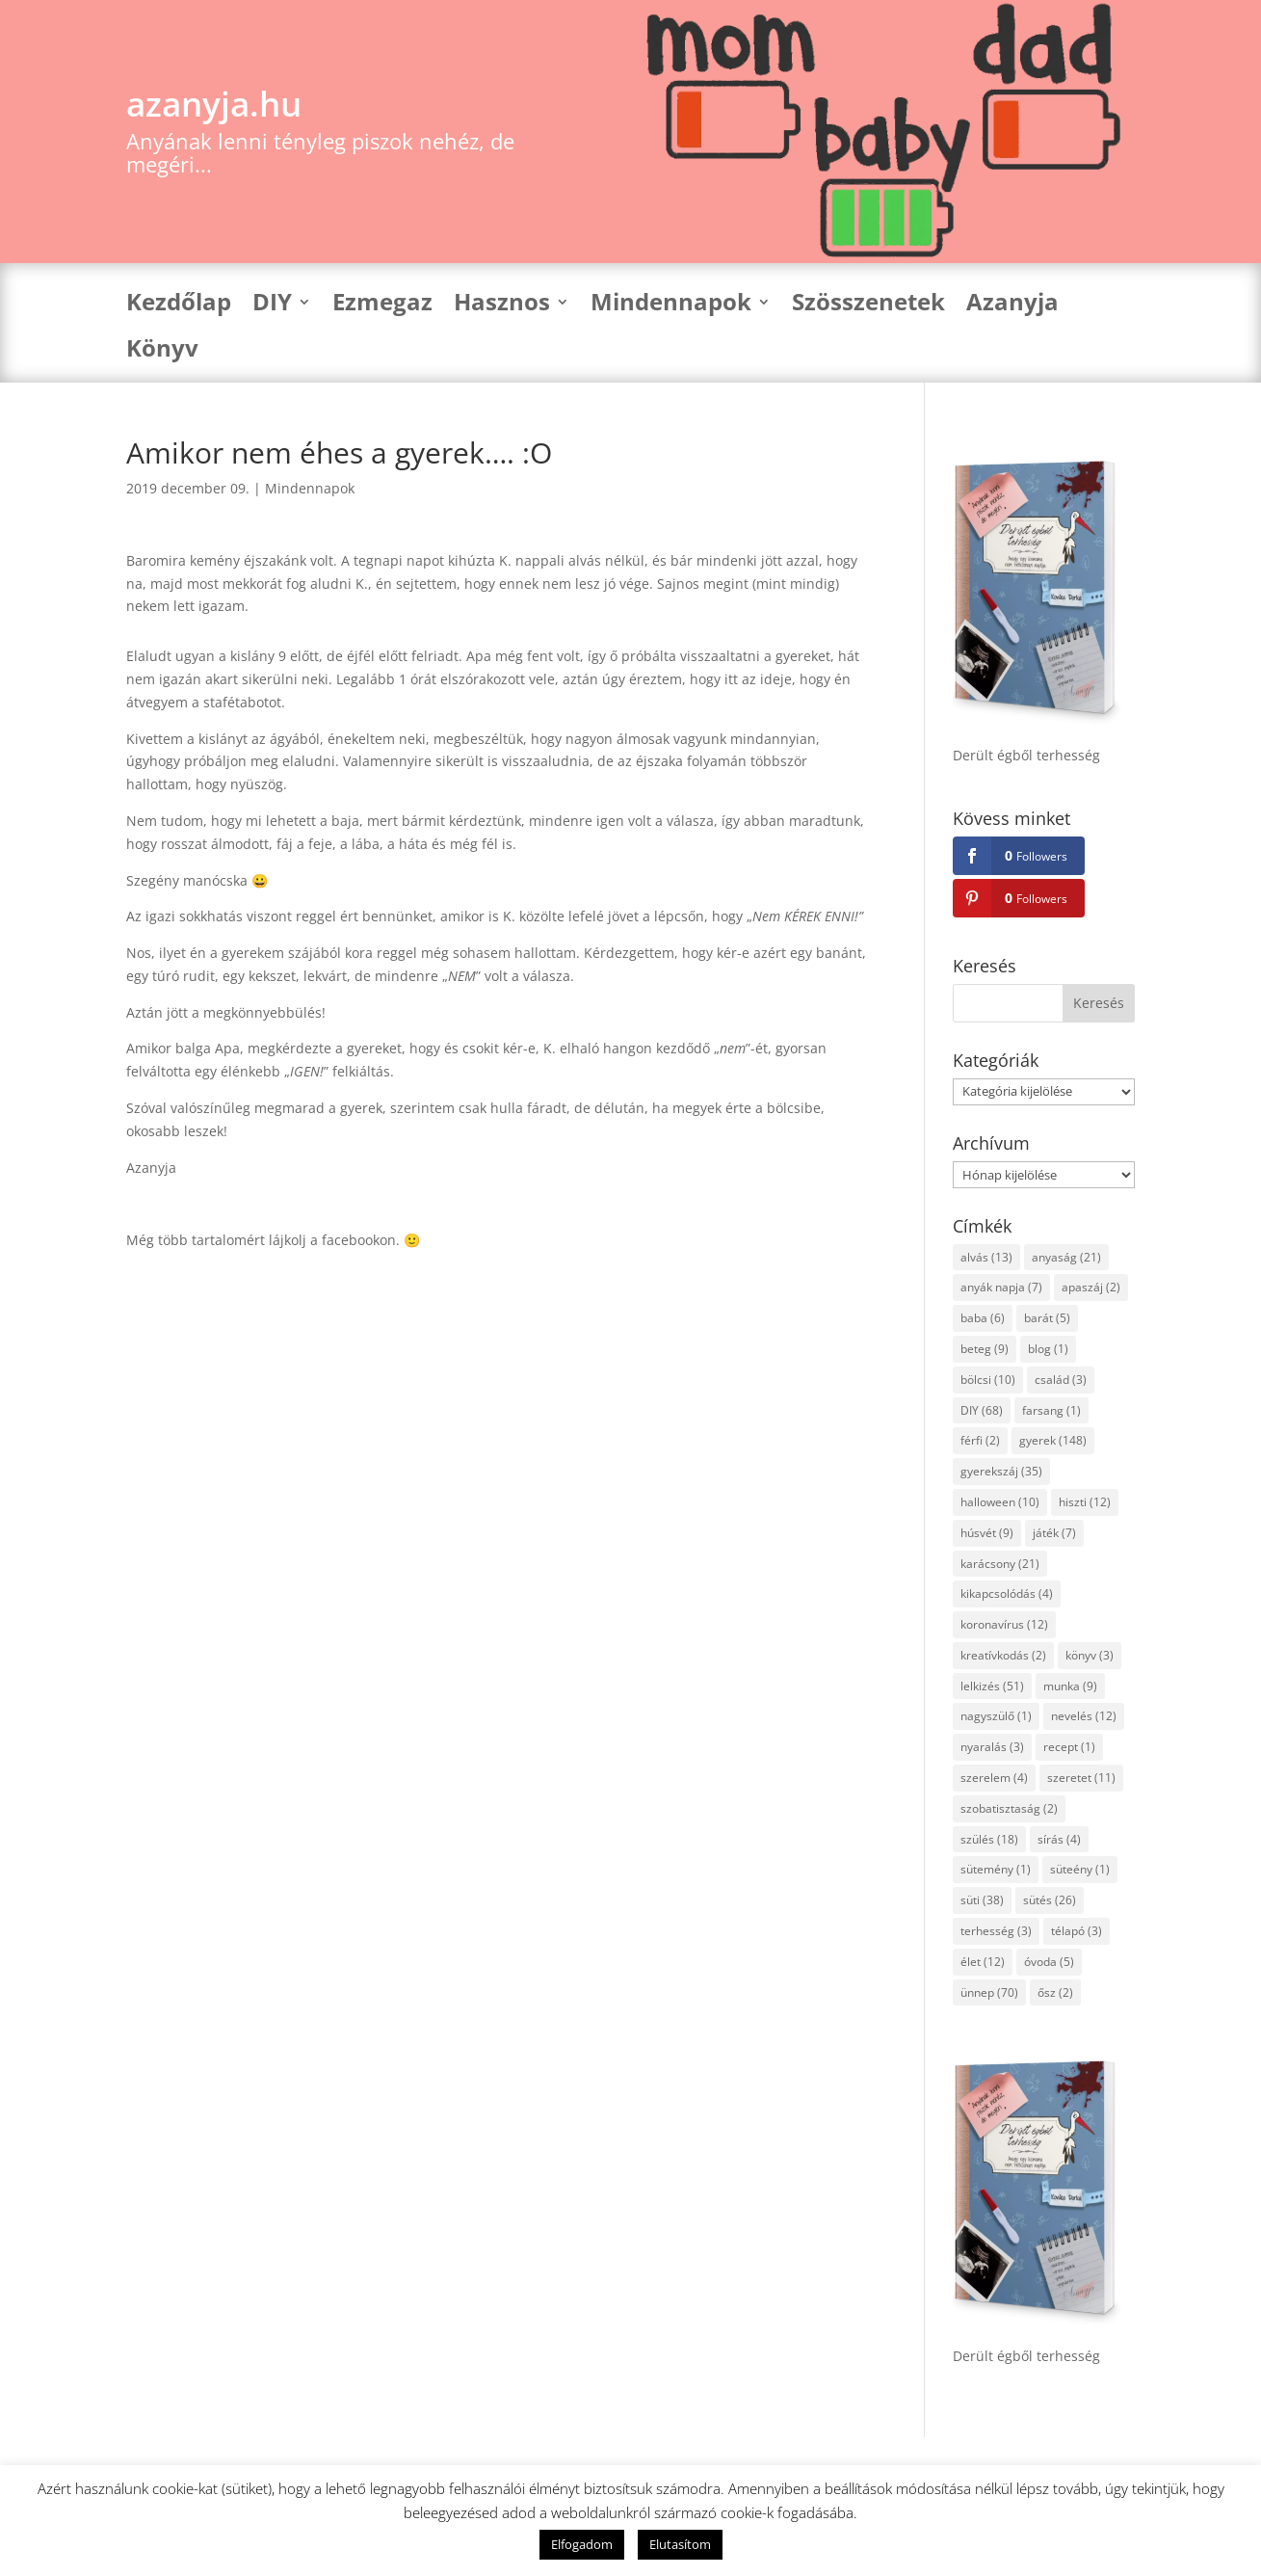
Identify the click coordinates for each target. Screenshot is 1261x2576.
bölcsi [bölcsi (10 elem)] (987, 1379)
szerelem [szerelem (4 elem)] (994, 1777)
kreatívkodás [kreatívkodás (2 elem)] (1003, 1655)
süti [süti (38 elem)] (982, 1900)
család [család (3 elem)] (1061, 1379)
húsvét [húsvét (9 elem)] (986, 1533)
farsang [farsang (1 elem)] (1051, 1410)
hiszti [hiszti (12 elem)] (1085, 1502)
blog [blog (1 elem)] (1048, 1349)
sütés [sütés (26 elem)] (1049, 1900)
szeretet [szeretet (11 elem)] (1081, 1777)
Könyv (162, 352)
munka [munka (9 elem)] (1070, 1686)
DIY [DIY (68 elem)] (981, 1410)
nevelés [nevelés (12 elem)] (1084, 1716)
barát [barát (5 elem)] (1047, 1318)
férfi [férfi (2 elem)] (980, 1440)
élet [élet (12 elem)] (982, 1961)
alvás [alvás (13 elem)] (986, 1257)
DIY (272, 306)
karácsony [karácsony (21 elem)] (999, 1563)
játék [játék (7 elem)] (1054, 1533)
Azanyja (1012, 306)
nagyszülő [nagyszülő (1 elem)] (996, 1716)
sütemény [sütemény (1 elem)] (995, 1869)
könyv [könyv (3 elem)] (1089, 1655)
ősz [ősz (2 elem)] (1055, 1992)
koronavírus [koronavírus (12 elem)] (1004, 1624)
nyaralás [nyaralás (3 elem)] (992, 1747)
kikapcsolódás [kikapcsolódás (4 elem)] (1006, 1593)
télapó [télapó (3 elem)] (1076, 1931)
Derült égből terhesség (1026, 755)
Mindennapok (671, 306)
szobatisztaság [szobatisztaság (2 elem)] (1009, 1808)
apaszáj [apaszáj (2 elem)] (1091, 1287)
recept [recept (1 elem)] (1069, 1747)
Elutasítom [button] (680, 2544)
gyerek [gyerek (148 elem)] (1053, 1440)
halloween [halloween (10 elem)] (999, 1502)
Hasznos (502, 306)
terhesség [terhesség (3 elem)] (996, 1931)
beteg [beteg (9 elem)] (984, 1349)
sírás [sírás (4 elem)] (1059, 1839)
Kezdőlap (178, 306)
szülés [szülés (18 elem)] (989, 1839)
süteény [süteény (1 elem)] (1080, 1869)
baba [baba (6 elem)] (982, 1318)
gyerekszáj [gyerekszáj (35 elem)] (1001, 1471)
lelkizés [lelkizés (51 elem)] (992, 1686)
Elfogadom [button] (582, 2544)
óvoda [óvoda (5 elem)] (1049, 1961)
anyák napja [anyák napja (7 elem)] (1001, 1287)
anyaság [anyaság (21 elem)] (1066, 1257)
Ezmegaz (382, 306)
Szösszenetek (868, 306)
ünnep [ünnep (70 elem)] (989, 1992)
